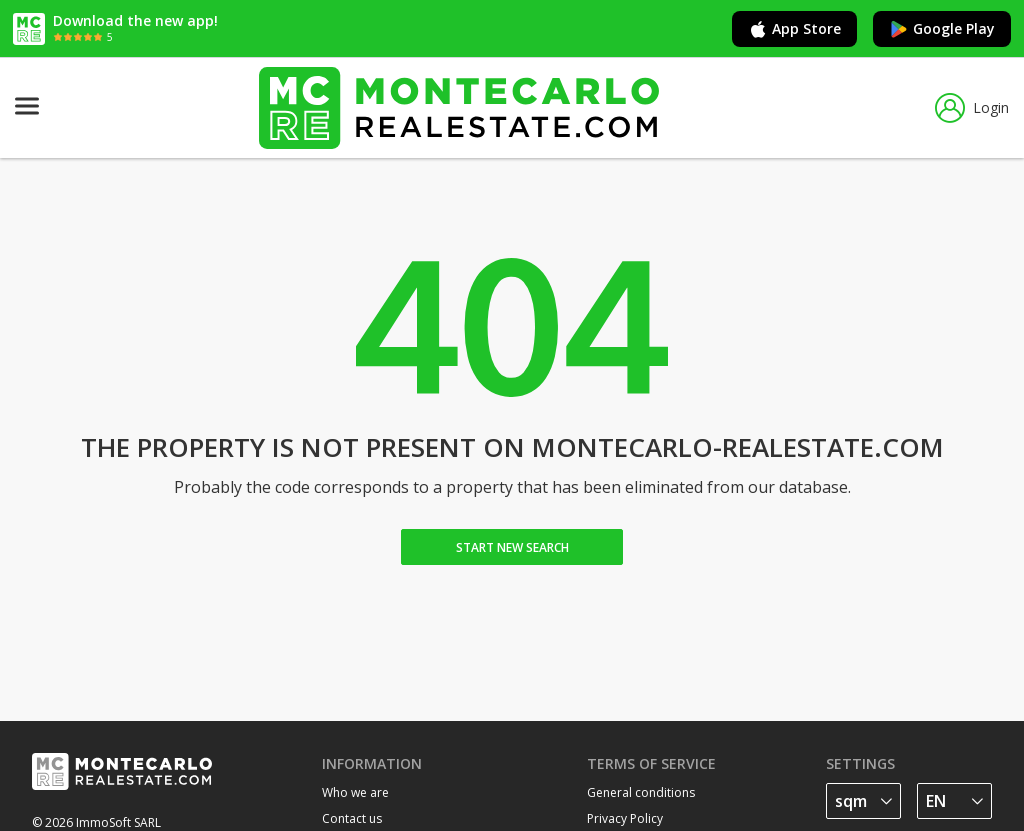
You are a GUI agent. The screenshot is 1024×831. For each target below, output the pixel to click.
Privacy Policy (625, 818)
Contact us (352, 818)
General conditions (641, 792)
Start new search (512, 547)
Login (972, 108)
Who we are (355, 792)
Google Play (942, 29)
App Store (794, 29)
